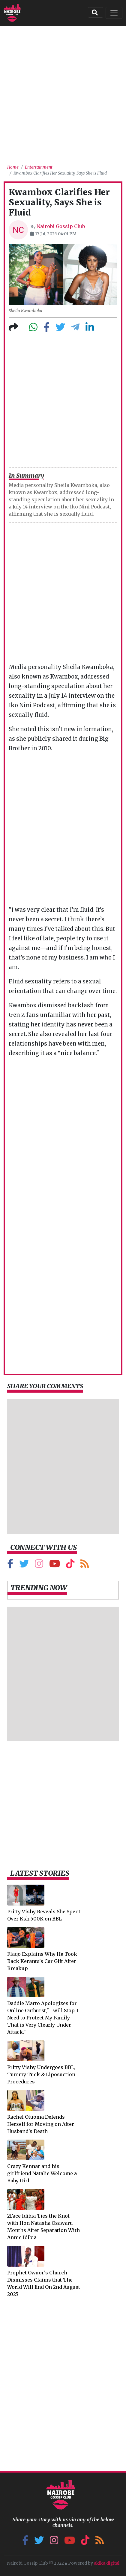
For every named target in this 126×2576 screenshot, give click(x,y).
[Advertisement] (63, 92)
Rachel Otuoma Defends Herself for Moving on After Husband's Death (40, 2124)
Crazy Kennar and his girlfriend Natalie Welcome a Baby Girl (42, 2173)
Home (13, 167)
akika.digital (106, 2563)
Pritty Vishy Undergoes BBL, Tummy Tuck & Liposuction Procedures (41, 2074)
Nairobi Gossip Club (61, 226)
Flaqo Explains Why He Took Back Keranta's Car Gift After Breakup (42, 1961)
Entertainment (38, 167)
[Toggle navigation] (114, 13)
